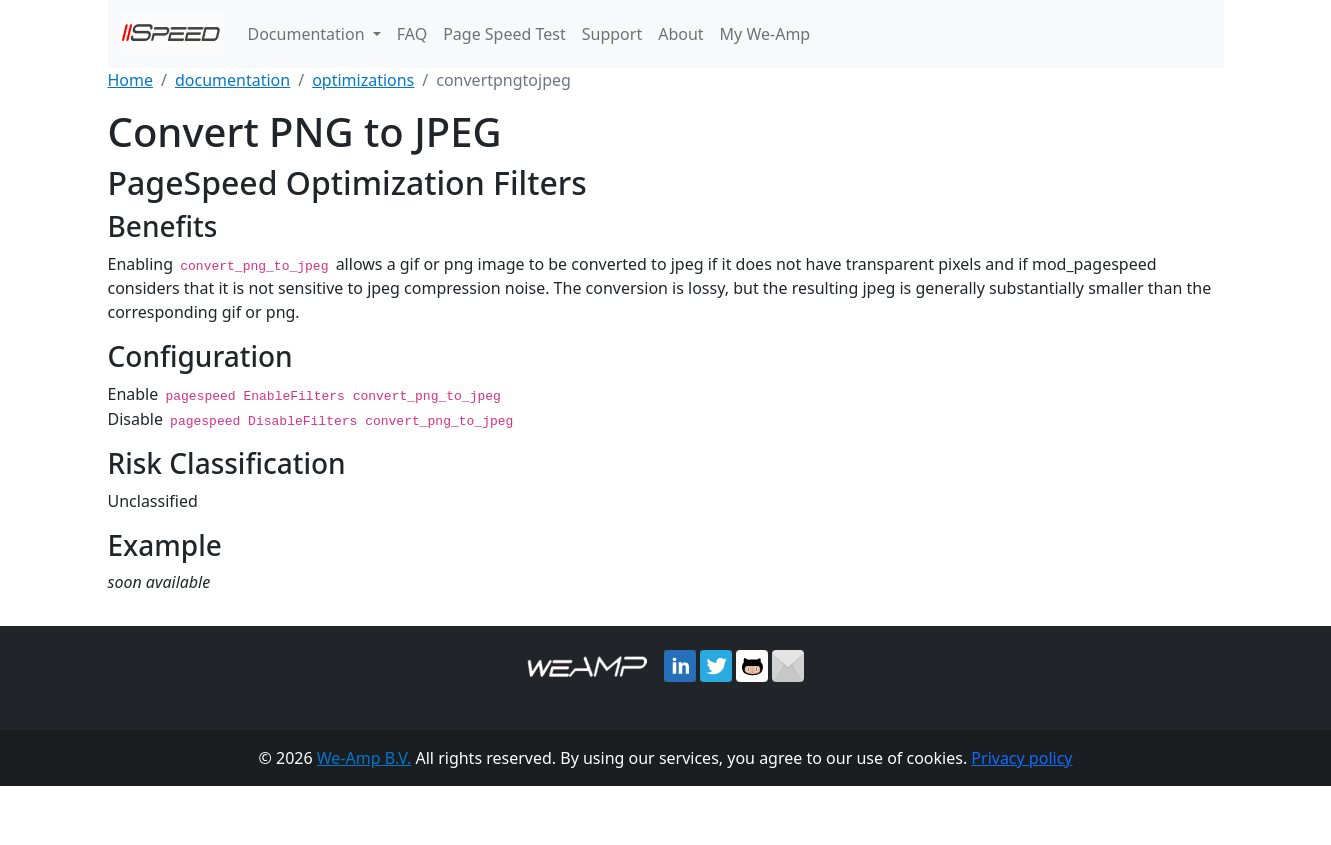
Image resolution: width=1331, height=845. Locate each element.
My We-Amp (765, 34)
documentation (232, 80)
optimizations (363, 80)
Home (131, 80)
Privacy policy (1021, 757)
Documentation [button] (308, 34)
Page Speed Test (504, 34)
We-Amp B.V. (364, 757)
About (680, 34)
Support (612, 34)
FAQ (412, 34)
